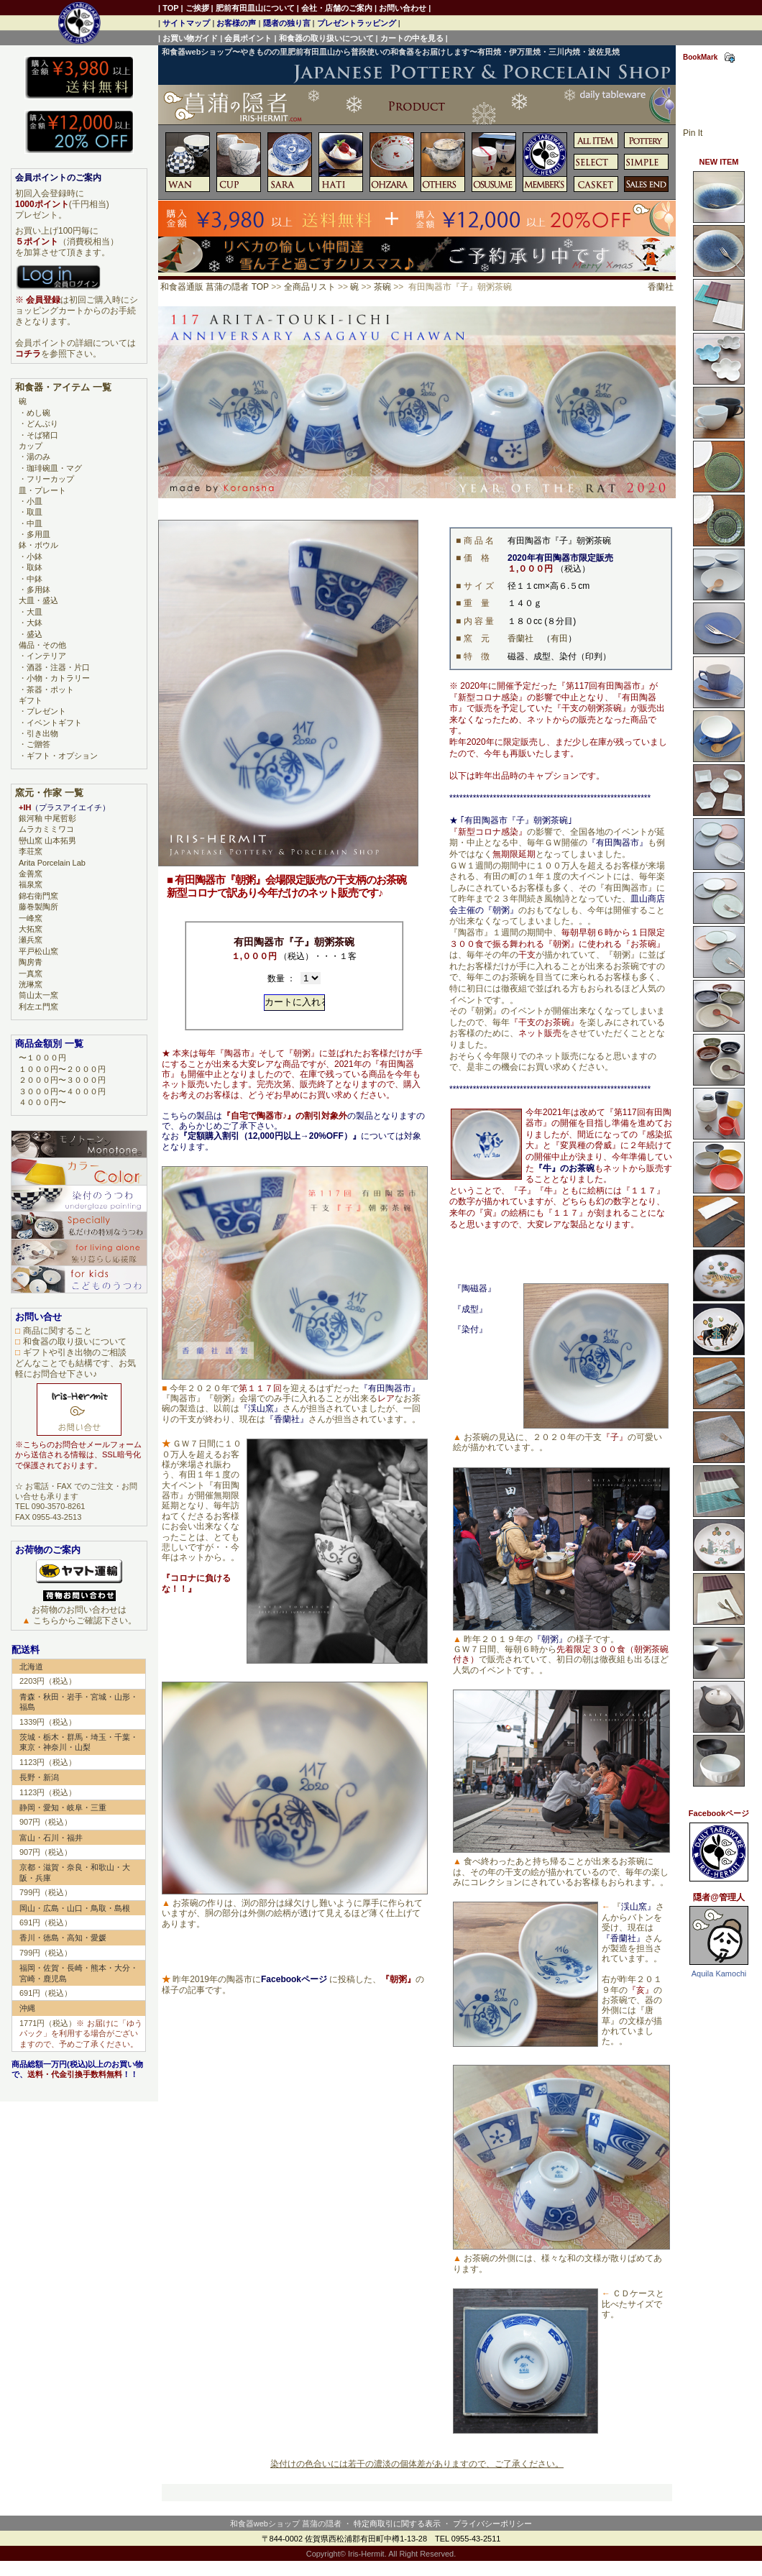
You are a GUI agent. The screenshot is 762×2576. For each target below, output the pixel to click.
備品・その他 (42, 645)
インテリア (46, 655)
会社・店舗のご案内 (336, 8)
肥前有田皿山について (255, 8)
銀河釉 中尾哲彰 (47, 818)
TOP (170, 8)
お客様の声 (236, 23)
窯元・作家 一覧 (49, 792)
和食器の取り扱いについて (326, 38)
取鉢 (34, 567)
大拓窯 (30, 929)
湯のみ (38, 456)
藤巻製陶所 (38, 906)
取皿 (34, 512)
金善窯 (30, 873)
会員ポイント (248, 38)
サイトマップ (186, 23)
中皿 (34, 523)
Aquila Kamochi (719, 1973)
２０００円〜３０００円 (62, 1080)
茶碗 (382, 287)
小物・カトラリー (58, 678)
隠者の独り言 (287, 23)
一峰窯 (30, 918)
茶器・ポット (50, 689)
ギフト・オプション (62, 755)
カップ (30, 445)
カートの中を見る (412, 38)
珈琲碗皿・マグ (54, 468)
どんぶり (42, 423)
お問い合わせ (402, 8)
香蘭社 (661, 287)
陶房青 (30, 962)
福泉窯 (30, 884)
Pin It (692, 133)
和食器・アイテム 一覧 (63, 387)
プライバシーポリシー (492, 2523)
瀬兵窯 (30, 939)
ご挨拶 (197, 8)
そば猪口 (42, 435)
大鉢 (34, 622)
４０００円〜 (42, 1102)
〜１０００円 (42, 1057)
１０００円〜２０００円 (62, 1069)
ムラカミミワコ (46, 829)
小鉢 (34, 556)
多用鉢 (38, 589)
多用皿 (38, 534)
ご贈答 (38, 744)
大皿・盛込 (38, 600)
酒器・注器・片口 (58, 667)
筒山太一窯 (38, 995)
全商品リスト (310, 287)
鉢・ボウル (38, 545)
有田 (559, 638)
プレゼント (46, 711)
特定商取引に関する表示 (397, 2523)
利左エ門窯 (38, 1006)
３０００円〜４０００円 (62, 1091)
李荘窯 (30, 851)
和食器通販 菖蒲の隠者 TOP (214, 287)
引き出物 (42, 733)
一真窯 (30, 973)
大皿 (34, 612)
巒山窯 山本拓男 (47, 840)
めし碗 (38, 412)
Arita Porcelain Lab (52, 862)
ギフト (30, 700)
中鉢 (34, 578)
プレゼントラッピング (356, 23)
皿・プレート (42, 490)
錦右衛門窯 (38, 895)
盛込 (34, 634)
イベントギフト (54, 722)
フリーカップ (50, 479)
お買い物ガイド (190, 38)
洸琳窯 (30, 984)
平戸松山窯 (38, 951)
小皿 (34, 501)
